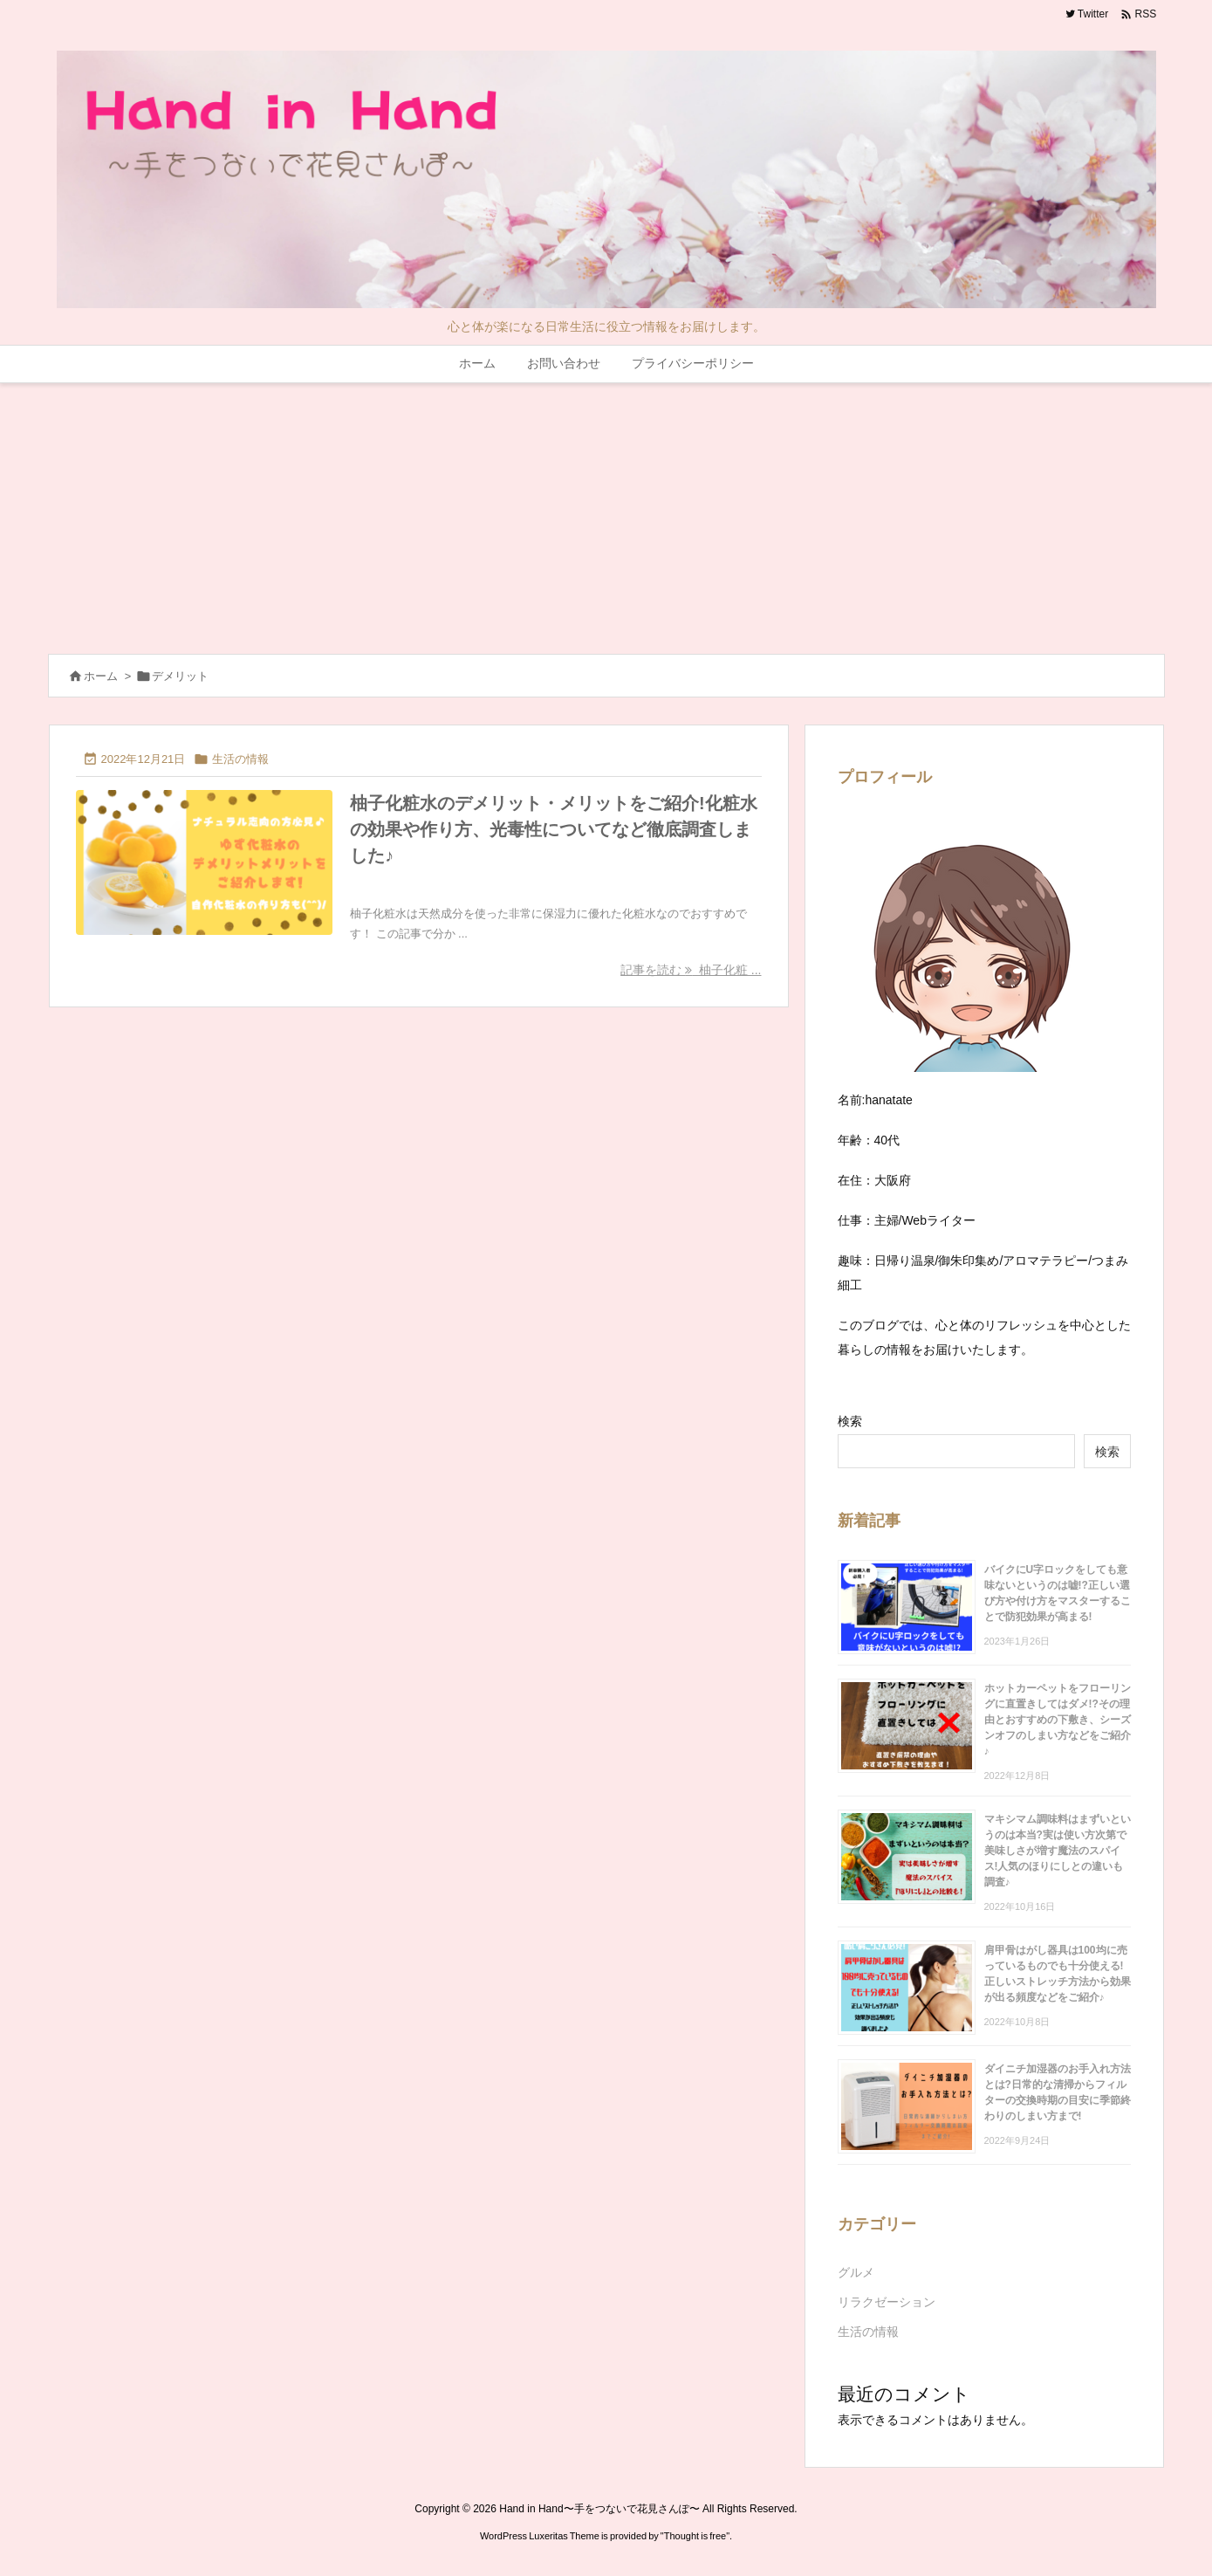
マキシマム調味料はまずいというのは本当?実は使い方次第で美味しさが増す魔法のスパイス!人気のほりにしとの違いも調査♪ (1057, 1850)
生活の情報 (240, 759)
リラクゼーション (886, 2302)
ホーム (101, 676)
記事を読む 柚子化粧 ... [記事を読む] (690, 970)
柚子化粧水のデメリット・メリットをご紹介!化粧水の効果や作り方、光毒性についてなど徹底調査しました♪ (553, 829)
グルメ (856, 2272)
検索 (850, 1421)
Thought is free (695, 2536)
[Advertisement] (606, 514)
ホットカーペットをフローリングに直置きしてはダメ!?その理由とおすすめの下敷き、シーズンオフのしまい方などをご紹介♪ (1057, 1719)
